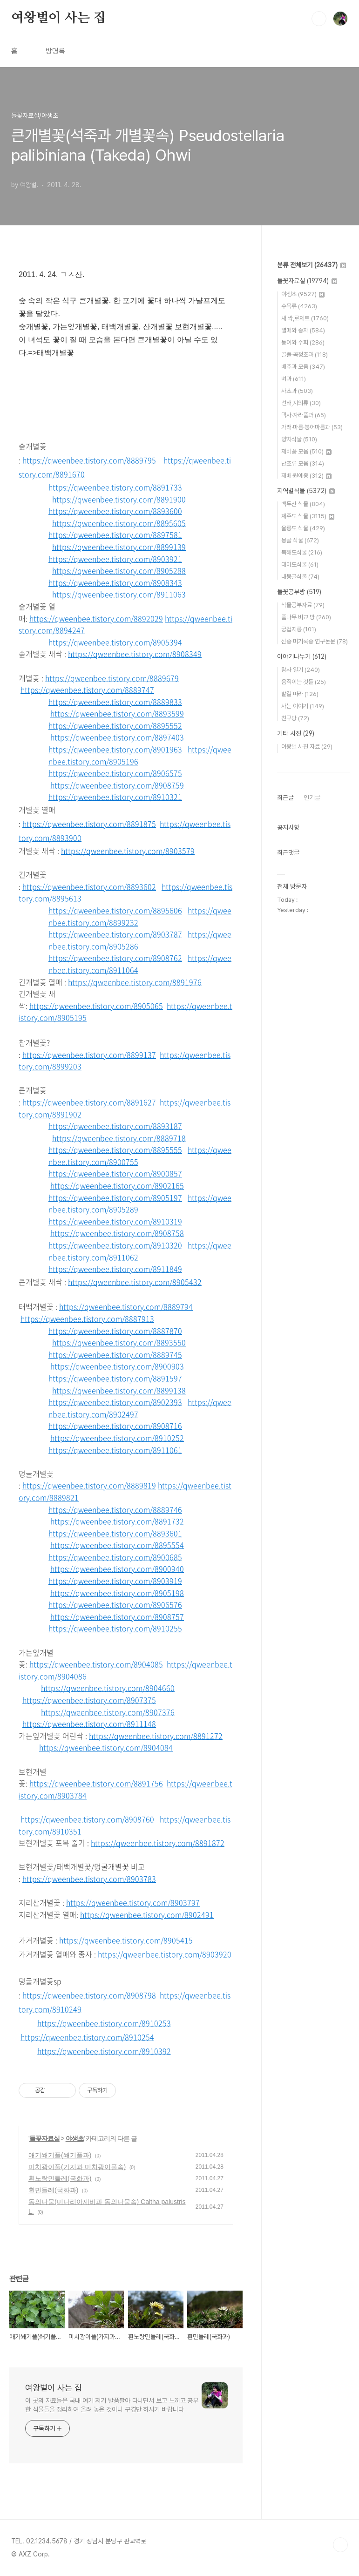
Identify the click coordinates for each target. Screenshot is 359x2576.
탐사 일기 (300, 669)
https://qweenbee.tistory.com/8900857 (115, 1173)
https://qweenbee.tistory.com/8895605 (119, 522)
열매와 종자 (303, 330)
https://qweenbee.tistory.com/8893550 (119, 1342)
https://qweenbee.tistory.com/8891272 (156, 1735)
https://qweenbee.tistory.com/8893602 (89, 886)
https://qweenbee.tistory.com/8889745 (115, 1354)
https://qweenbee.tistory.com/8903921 (115, 558)
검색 (319, 19)
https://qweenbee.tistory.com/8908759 (117, 785)
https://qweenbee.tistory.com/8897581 (115, 534)
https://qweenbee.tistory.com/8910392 (104, 2050)
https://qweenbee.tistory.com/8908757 (117, 1616)
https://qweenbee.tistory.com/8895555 (115, 1149)
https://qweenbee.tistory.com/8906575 (115, 772)
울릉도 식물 (303, 528)
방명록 (55, 51)
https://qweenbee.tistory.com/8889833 (115, 701)
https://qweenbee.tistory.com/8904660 (108, 1687)
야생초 (75, 2138)
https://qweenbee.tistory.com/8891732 (117, 1521)
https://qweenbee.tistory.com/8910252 (117, 1437)
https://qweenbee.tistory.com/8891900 (119, 499)
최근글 (285, 797)
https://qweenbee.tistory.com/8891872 (157, 1842)
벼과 (293, 378)
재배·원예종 (306, 475)
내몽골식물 (300, 576)
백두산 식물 (303, 503)
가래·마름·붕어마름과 (312, 427)
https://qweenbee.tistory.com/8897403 (117, 737)
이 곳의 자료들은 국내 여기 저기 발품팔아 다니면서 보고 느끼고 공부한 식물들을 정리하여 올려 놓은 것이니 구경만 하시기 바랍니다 (111, 2405)
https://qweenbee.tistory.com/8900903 (117, 1366)
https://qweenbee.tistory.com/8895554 (117, 1544)
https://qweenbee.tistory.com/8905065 (96, 1005)
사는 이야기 (302, 706)
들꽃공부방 (299, 591)
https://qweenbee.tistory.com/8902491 (147, 1914)
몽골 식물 (300, 540)
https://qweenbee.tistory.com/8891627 (89, 1102)
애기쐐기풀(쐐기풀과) (59, 2155)
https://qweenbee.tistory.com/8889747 (87, 689)
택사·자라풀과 (303, 415)
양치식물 (299, 439)
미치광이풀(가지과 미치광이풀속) (77, 2166)
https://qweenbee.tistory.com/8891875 (89, 823)
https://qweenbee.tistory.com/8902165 (117, 1185)
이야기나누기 (301, 656)
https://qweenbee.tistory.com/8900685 (115, 1556)
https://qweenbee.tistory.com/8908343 (115, 582)
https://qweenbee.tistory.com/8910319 (115, 1221)
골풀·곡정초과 (304, 354)
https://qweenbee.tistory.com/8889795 (89, 460)
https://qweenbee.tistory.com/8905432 (135, 1281)
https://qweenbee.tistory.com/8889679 (112, 677)
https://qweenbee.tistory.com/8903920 (164, 1954)
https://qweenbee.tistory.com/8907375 (89, 1699)
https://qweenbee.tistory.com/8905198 (117, 1592)
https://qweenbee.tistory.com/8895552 (115, 725)
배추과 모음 (303, 366)
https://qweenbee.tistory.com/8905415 (126, 1940)
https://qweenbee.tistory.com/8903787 (115, 934)
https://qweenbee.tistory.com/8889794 (126, 1306)
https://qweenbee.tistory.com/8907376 (108, 1711)
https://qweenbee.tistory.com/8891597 (115, 1378)
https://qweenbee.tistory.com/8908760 (87, 1819)
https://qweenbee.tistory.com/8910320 (115, 1245)
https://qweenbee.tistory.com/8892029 (96, 618)
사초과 (297, 390)
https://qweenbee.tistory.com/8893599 (117, 713)
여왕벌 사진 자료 (306, 746)
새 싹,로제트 (305, 318)
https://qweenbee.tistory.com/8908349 (135, 653)
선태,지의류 (301, 402)
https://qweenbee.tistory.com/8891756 (96, 1783)
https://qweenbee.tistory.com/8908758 (117, 1232)
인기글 (312, 797)
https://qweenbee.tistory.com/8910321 (115, 796)
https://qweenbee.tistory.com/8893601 (115, 1533)
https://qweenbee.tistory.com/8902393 (115, 1401)
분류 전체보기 (311, 265)
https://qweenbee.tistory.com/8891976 (135, 981)
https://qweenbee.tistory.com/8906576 (115, 1604)
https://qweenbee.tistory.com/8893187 (115, 1125)
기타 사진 (295, 733)
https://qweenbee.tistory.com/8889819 (89, 1485)
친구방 (295, 718)
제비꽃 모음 (306, 451)
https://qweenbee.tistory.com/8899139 (119, 546)
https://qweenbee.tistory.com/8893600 (115, 510)
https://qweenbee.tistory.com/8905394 (115, 642)
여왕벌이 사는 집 (58, 18)
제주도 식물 (307, 516)
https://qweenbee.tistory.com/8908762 (115, 957)
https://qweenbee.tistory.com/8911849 (115, 1268)
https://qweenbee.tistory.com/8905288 (119, 570)
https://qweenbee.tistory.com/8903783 (89, 1878)
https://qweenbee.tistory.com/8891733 (115, 487)
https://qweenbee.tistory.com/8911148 (89, 1723)
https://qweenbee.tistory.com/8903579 (128, 850)
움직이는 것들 (303, 681)
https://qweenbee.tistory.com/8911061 (115, 1449)
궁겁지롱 (298, 629)
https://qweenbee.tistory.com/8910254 (87, 2036)
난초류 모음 (302, 463)
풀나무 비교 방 (306, 617)
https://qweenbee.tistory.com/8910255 (115, 1628)
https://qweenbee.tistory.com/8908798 (89, 1995)
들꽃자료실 (44, 2138)
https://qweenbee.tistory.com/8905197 (115, 1197)
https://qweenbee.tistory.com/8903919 (115, 1580)
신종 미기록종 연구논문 (314, 641)
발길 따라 (299, 693)
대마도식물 (299, 564)
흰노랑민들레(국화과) (59, 2178)
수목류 (299, 306)
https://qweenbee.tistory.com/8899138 (119, 1390)
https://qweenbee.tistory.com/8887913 (87, 1318)
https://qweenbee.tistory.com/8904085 (96, 1664)
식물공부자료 (303, 605)
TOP (340, 2544)
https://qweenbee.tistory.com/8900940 (117, 1568)
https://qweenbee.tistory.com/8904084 (106, 1747)
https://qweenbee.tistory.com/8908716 (115, 1425)
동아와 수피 (303, 342)
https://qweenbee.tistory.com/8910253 (104, 2022)
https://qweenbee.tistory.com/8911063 (119, 594)
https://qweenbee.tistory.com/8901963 (115, 749)
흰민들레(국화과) (53, 2190)
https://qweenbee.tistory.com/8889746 (115, 1509)
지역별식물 (306, 490)
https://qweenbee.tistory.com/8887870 (115, 1330)
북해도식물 (301, 552)
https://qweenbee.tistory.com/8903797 (133, 1902)
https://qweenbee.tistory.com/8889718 (119, 1137)
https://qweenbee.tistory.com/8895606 (115, 910)
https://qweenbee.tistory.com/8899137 (89, 1054)
